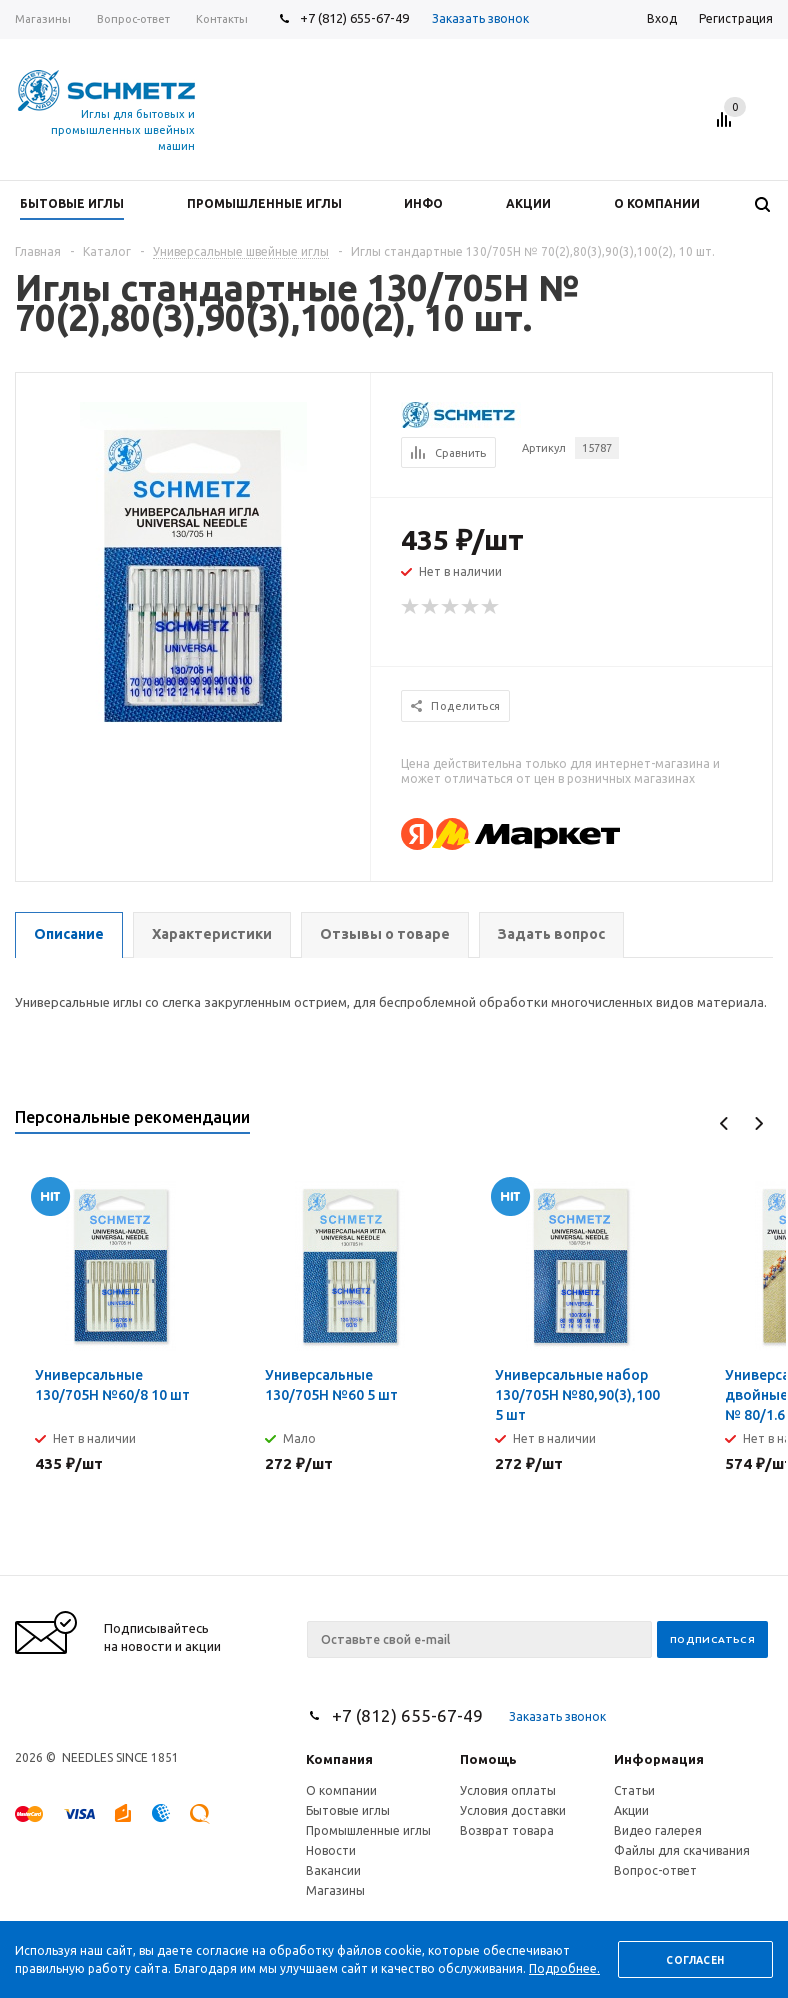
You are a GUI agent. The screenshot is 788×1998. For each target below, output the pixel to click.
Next (758, 1123)
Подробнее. (564, 1968)
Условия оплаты (508, 1790)
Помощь (488, 1759)
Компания (339, 1759)
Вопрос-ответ (655, 1870)
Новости (331, 1850)
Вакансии (333, 1870)
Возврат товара (507, 1830)
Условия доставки (513, 1810)
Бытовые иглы (348, 1810)
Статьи (634, 1790)
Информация (659, 1759)
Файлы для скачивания (682, 1850)
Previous (724, 1123)
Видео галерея (658, 1830)
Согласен (695, 1960)
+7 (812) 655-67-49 (354, 18)
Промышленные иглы (368, 1830)
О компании (341, 1790)
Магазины (335, 1890)
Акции (631, 1810)
